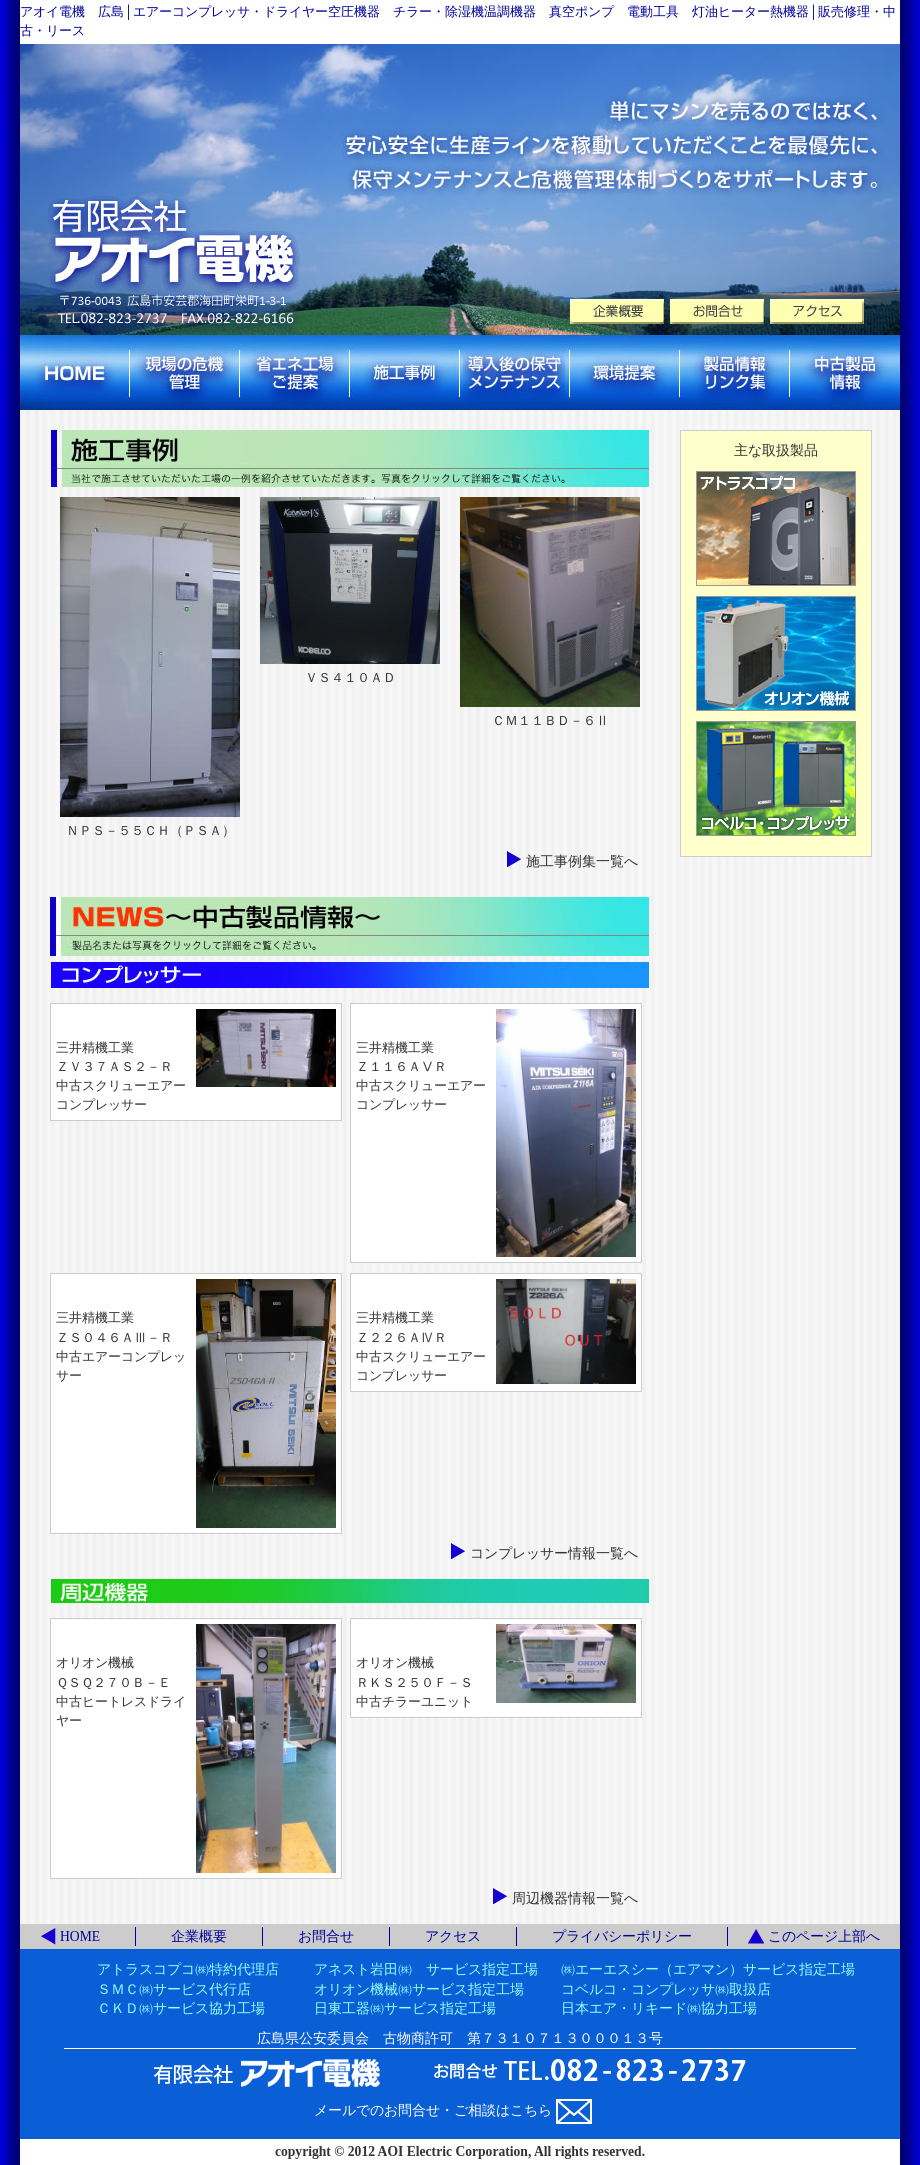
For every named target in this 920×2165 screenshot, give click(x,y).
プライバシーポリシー (622, 1936)
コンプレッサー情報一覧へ (554, 1553)
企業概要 (199, 1936)
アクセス (453, 1936)
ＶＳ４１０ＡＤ (350, 678)
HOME (80, 1936)
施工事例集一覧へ (582, 861)
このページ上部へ (824, 1936)
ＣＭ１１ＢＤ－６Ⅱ (550, 721)
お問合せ (326, 1936)
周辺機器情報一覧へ (575, 1898)
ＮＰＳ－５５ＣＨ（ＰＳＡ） (150, 831)
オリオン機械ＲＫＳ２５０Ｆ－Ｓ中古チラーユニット (414, 1682)
